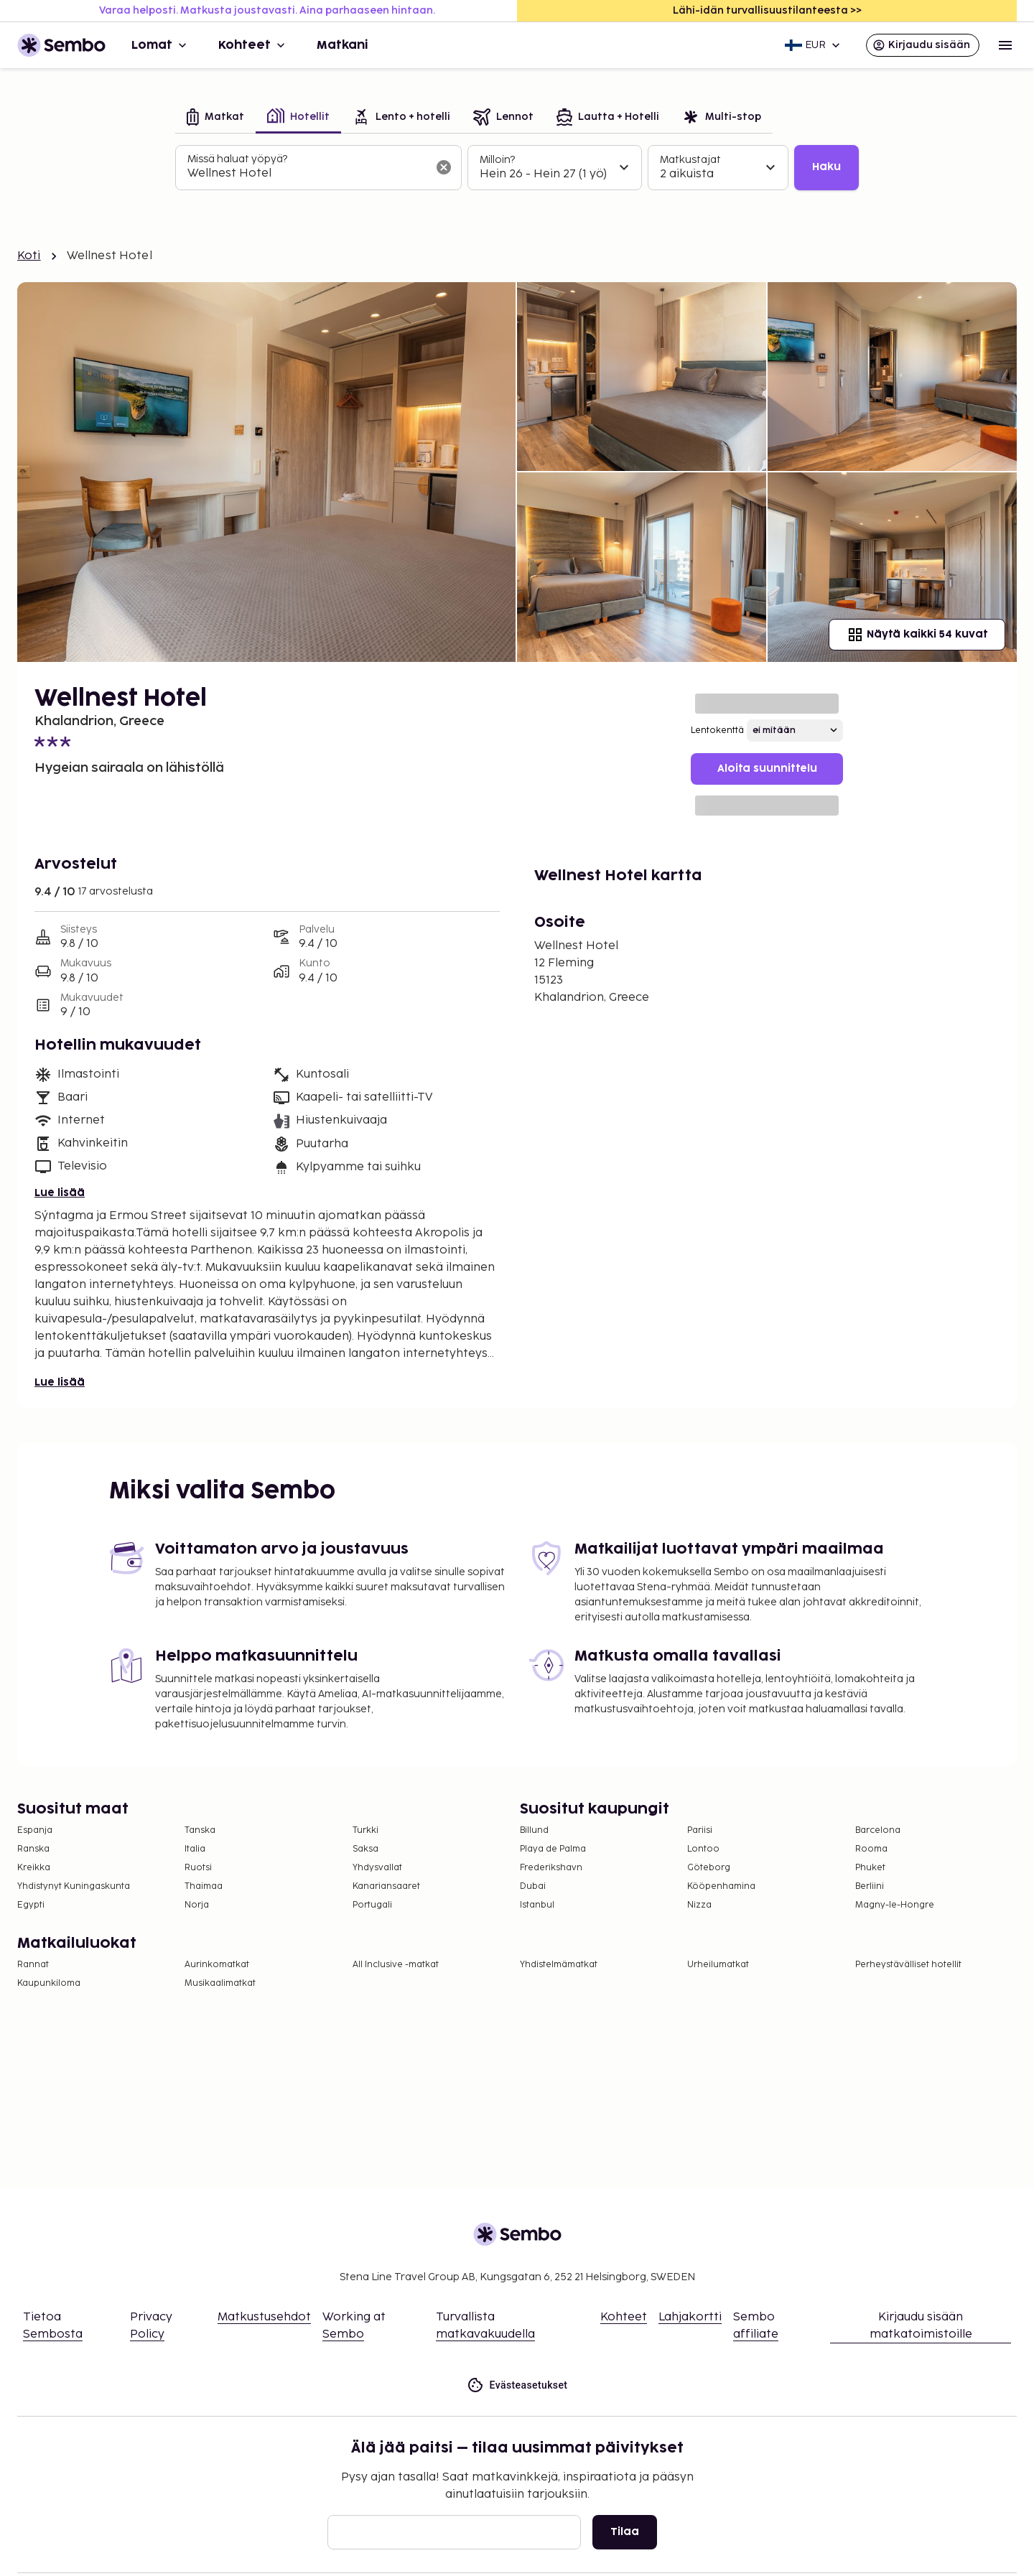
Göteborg (708, 1867)
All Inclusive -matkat (396, 1964)
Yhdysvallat (377, 1867)
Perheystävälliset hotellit (908, 1964)
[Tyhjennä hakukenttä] (443, 167)
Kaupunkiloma (48, 1983)
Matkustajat (690, 160)
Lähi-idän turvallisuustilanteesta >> (767, 10)
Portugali (372, 1905)
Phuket (870, 1867)
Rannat (33, 1964)
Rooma (871, 1849)
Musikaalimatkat (220, 1983)
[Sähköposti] (454, 2532)
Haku (826, 167)
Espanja (34, 1830)
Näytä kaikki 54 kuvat (917, 634)
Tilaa (624, 2532)
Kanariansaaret (386, 1886)
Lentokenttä (717, 730)
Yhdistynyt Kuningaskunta (73, 1886)
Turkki (365, 1830)
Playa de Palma (553, 1849)
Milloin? (497, 160)
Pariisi (699, 1830)
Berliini (869, 1886)
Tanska (200, 1830)
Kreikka (33, 1867)
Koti (29, 256)
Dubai (533, 1886)
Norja (197, 1905)
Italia (195, 1849)
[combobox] (307, 174)
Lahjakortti (690, 2317)
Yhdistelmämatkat (558, 1964)
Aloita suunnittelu (767, 768)
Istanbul (537, 1905)
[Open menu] (1005, 45)
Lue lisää (59, 1193)
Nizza (699, 1905)
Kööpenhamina (721, 1886)
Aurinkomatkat (217, 1964)
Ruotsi (198, 1867)
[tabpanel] (517, 168)
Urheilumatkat (718, 1964)
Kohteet (253, 45)
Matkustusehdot (264, 2317)
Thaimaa (204, 1886)
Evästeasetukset (517, 2385)
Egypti (31, 1905)
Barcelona (877, 1830)
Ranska (33, 1849)
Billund (534, 1830)
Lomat (160, 45)
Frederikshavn (551, 1867)
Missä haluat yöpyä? (237, 159)
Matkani (342, 45)
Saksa (365, 1849)
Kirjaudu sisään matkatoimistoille (921, 2325)
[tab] (215, 118)
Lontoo (703, 1849)
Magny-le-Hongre (894, 1905)
